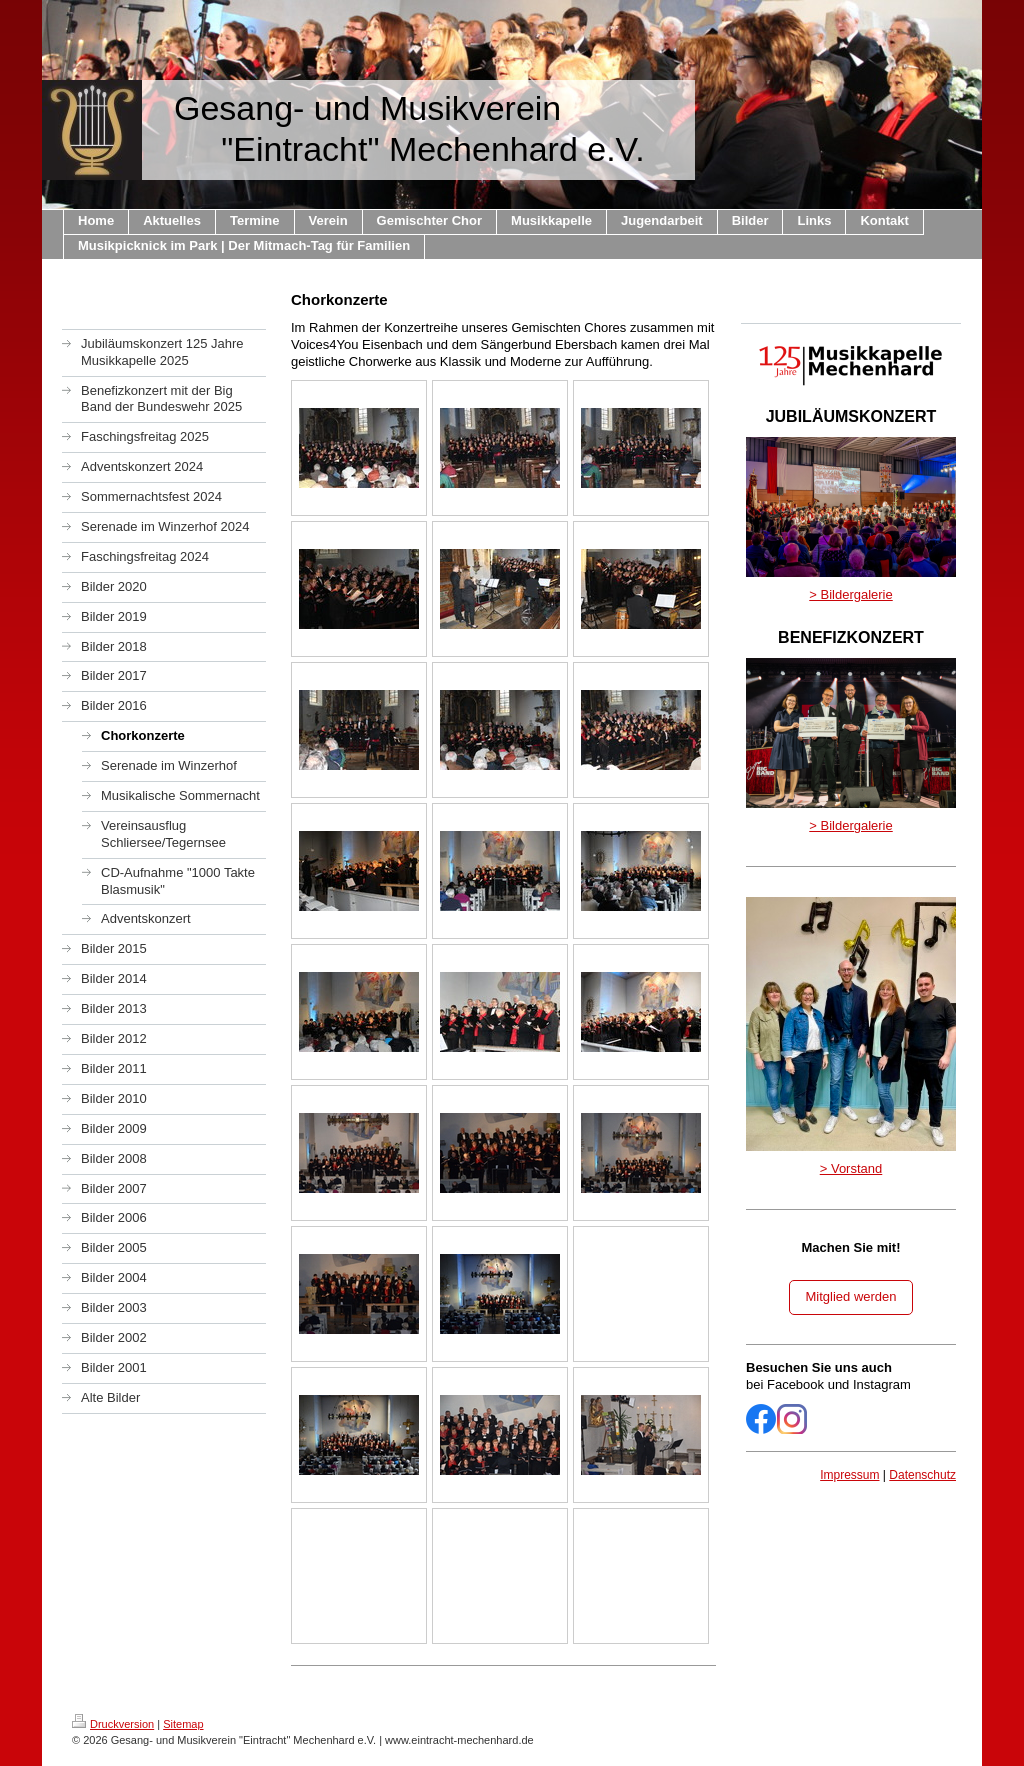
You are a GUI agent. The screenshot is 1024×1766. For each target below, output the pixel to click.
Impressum (849, 1475)
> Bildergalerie (850, 594)
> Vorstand (851, 1168)
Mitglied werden (850, 1296)
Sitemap (183, 1724)
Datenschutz (922, 1475)
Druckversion (113, 1724)
